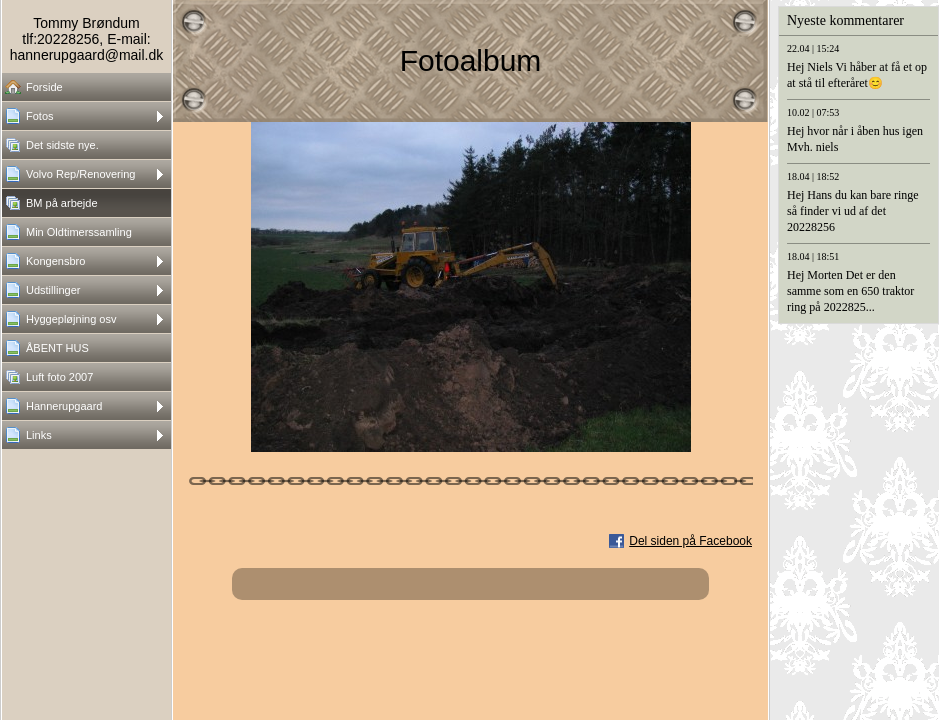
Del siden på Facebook (690, 541)
